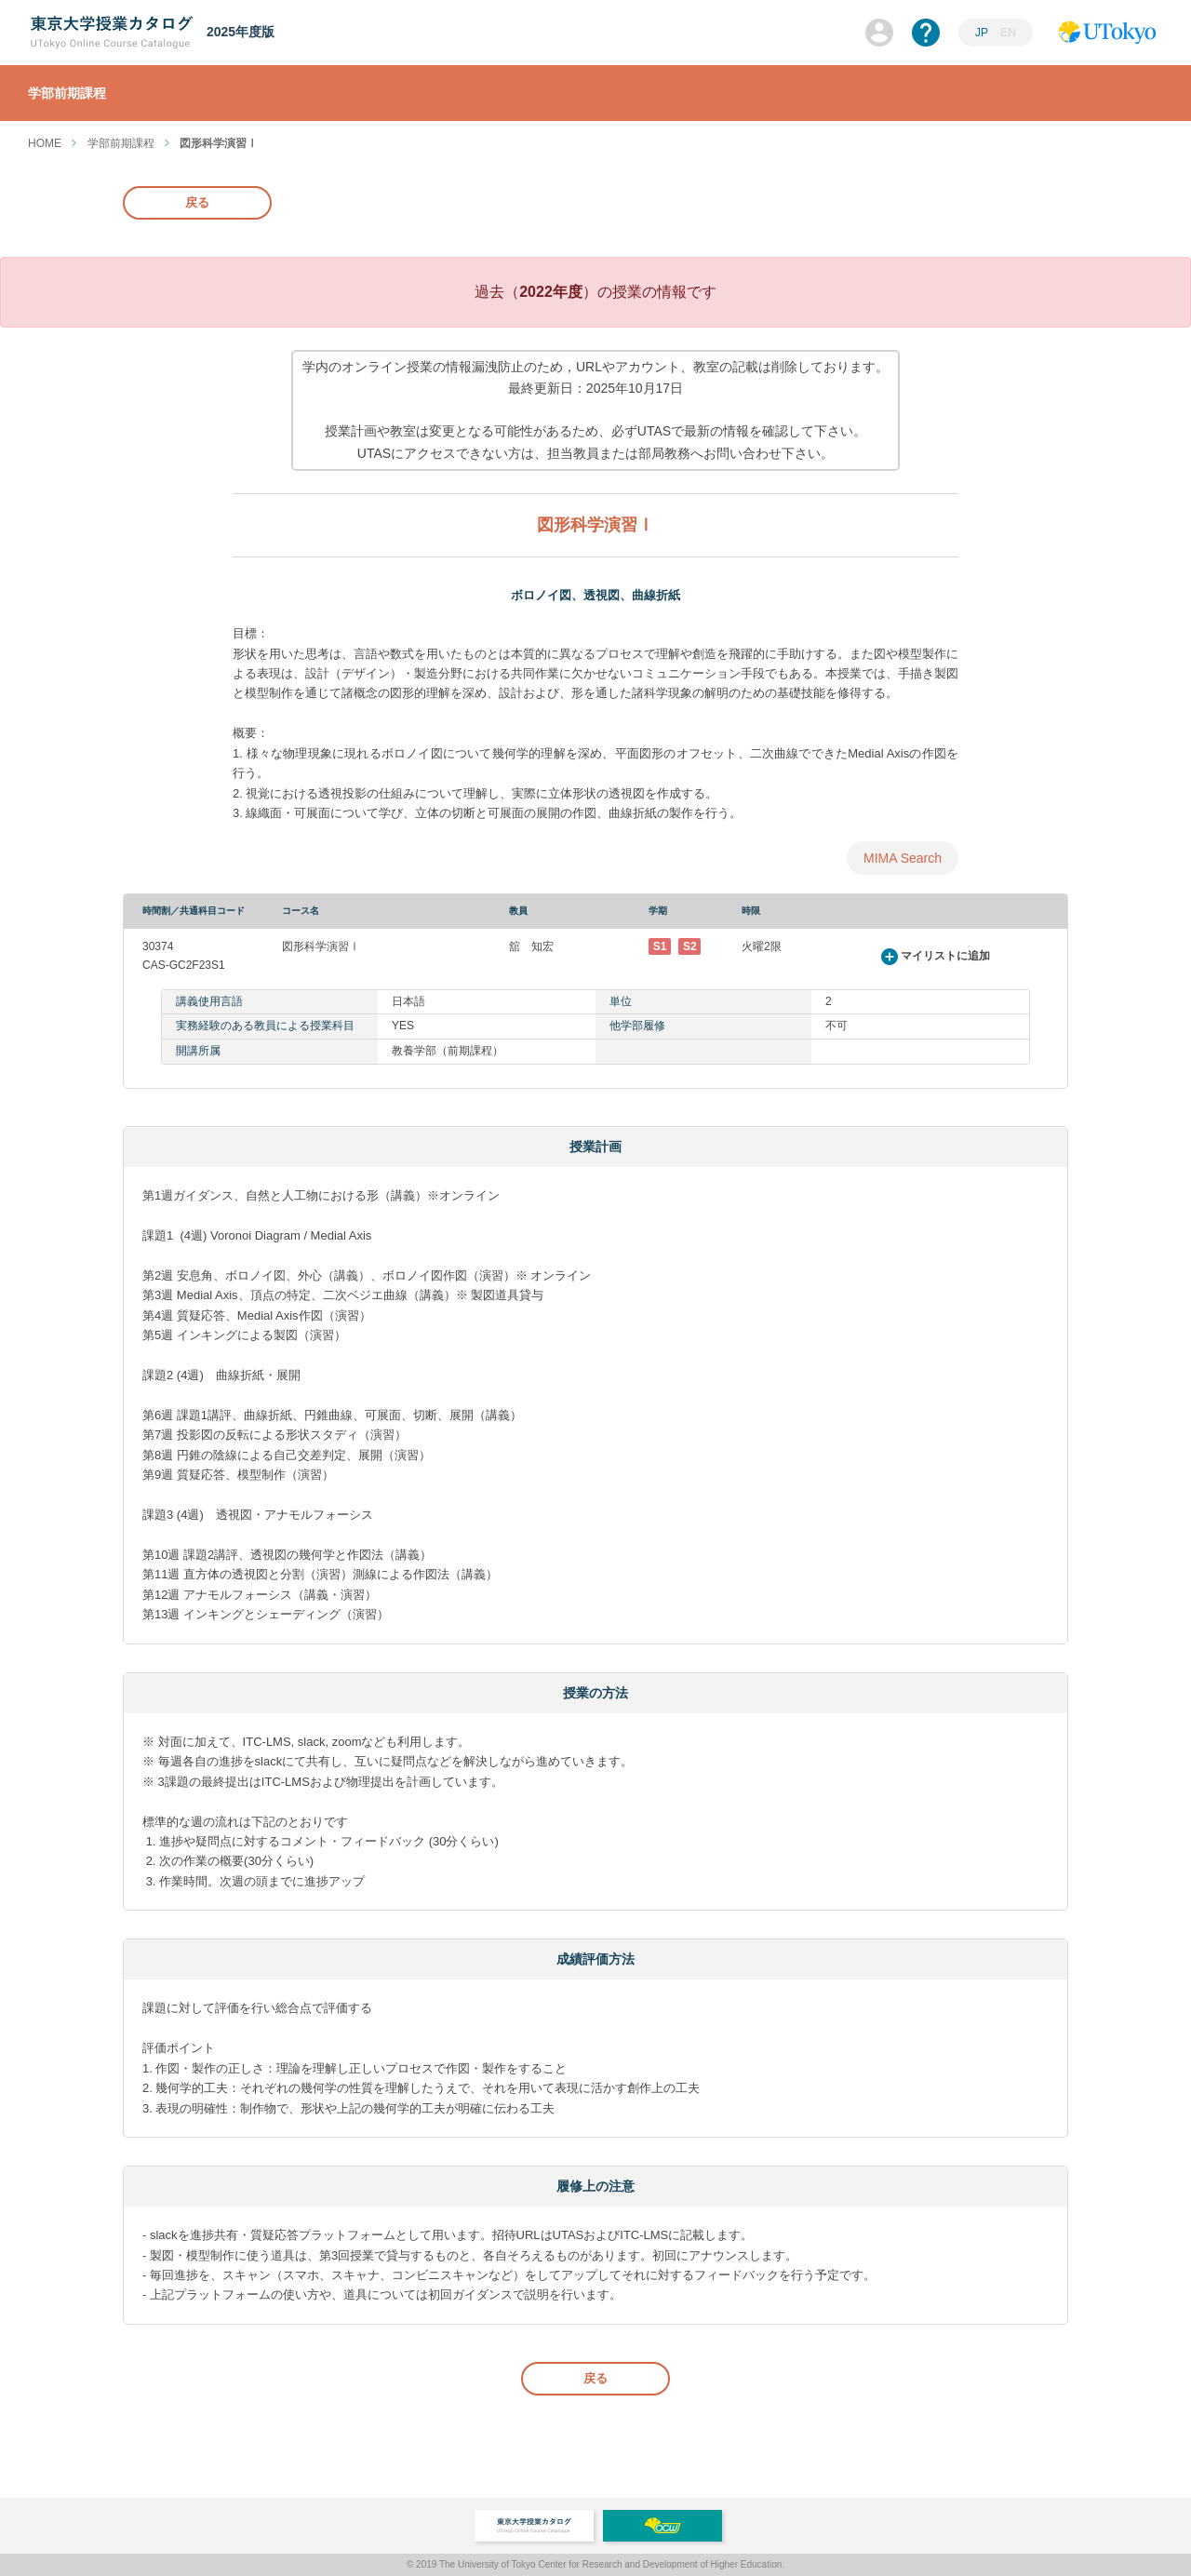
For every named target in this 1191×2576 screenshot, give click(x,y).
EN (1008, 32)
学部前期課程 (120, 143)
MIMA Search (902, 858)
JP (981, 32)
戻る (197, 202)
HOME (44, 143)
